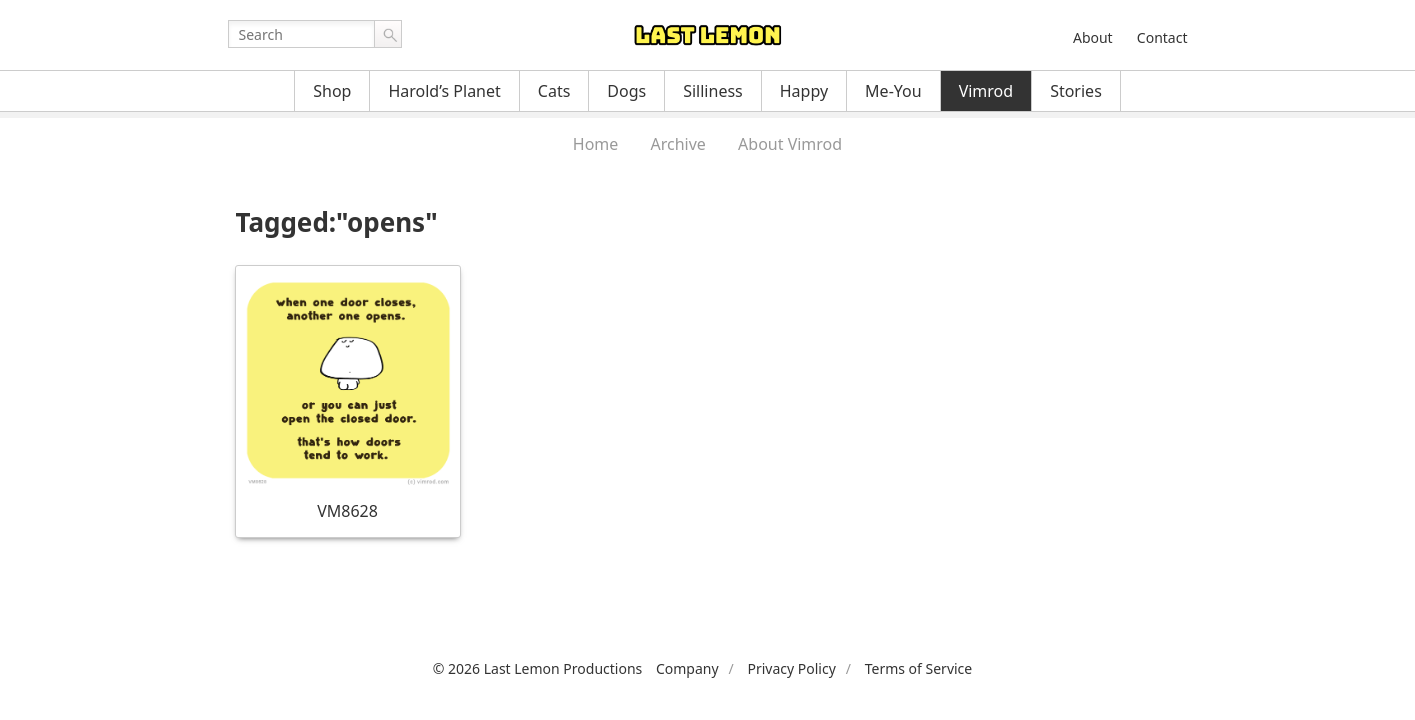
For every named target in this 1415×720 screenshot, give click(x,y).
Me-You (893, 91)
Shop (332, 91)
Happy (804, 91)
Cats (554, 91)
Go (388, 34)
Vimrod (986, 91)
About (1093, 37)
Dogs (626, 91)
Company (687, 668)
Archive (678, 144)
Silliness (713, 91)
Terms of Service (919, 668)
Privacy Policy (791, 668)
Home (596, 144)
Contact (1162, 37)
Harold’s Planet (444, 91)
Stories (1076, 91)
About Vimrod (790, 144)
